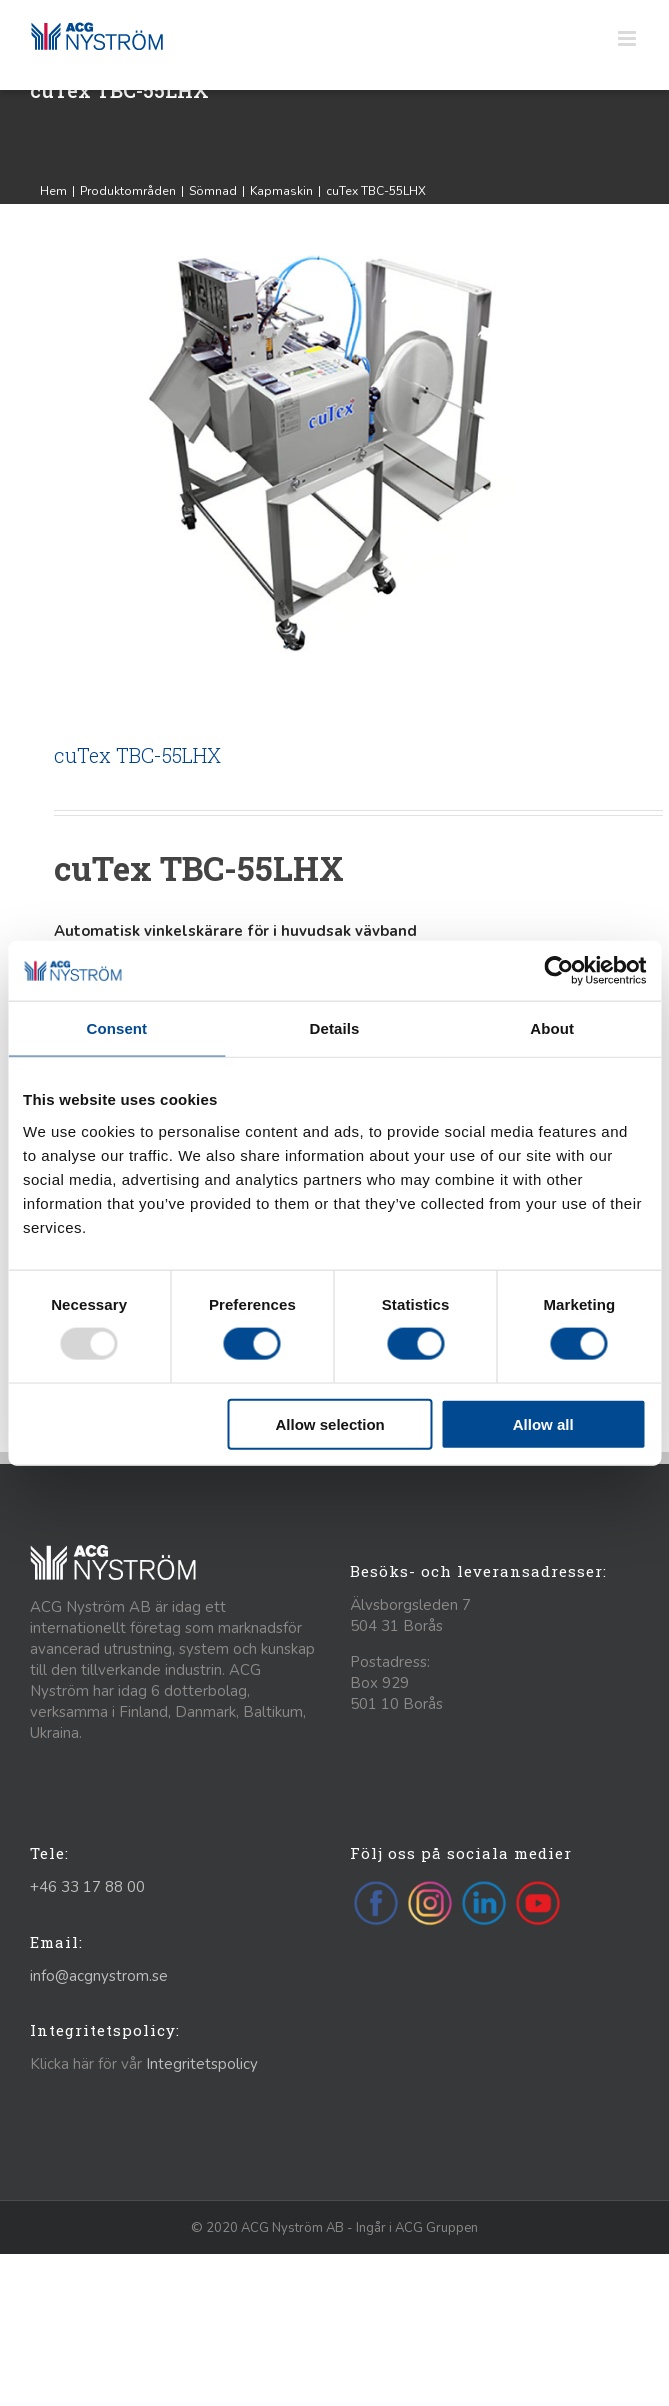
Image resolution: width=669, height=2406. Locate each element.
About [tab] (552, 1028)
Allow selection (330, 1423)
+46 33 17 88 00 (87, 1887)
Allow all (543, 1423)
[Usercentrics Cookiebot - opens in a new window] (558, 971)
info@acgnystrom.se (99, 1976)
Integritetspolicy (202, 2064)
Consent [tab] (116, 1028)
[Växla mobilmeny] (628, 38)
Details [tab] (335, 1028)
